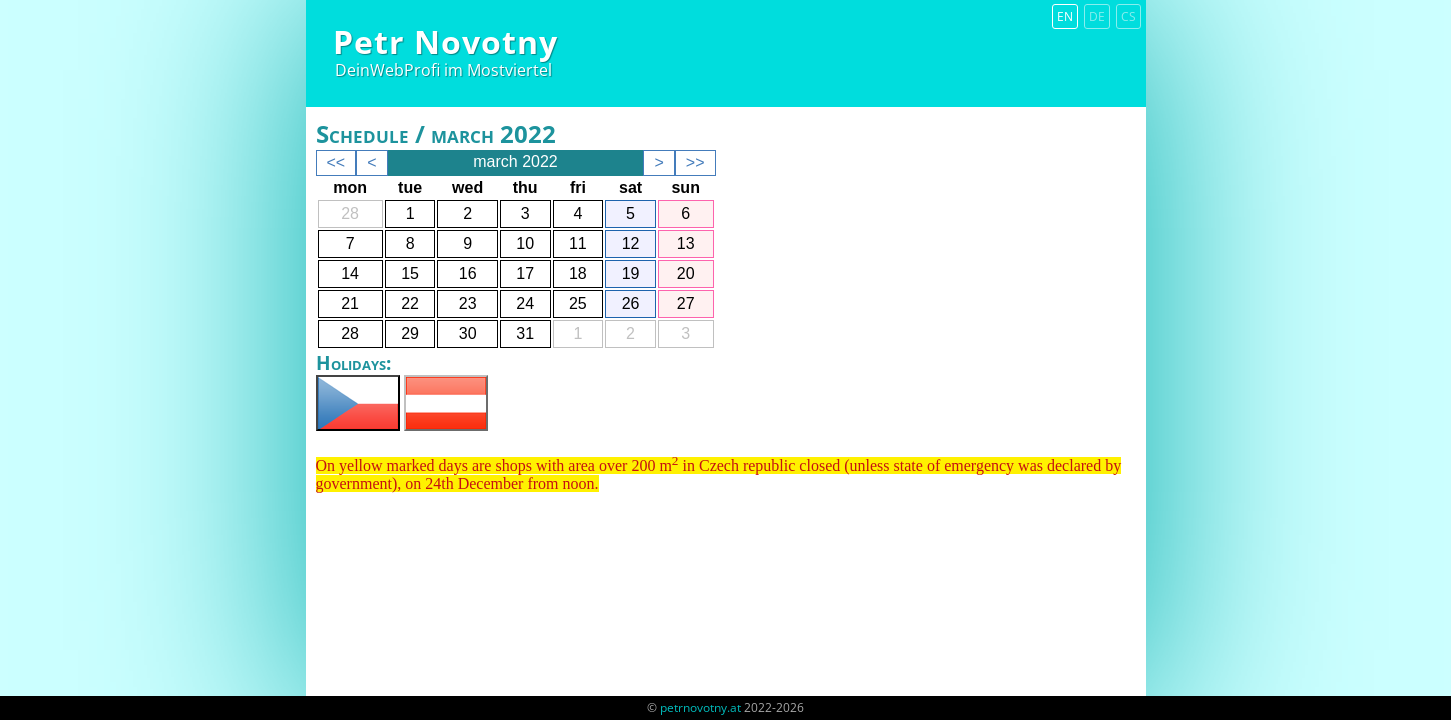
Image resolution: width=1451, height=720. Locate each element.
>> (695, 162)
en (1065, 16)
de (1097, 16)
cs (1128, 16)
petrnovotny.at (700, 707)
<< (336, 162)
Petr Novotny (445, 41)
